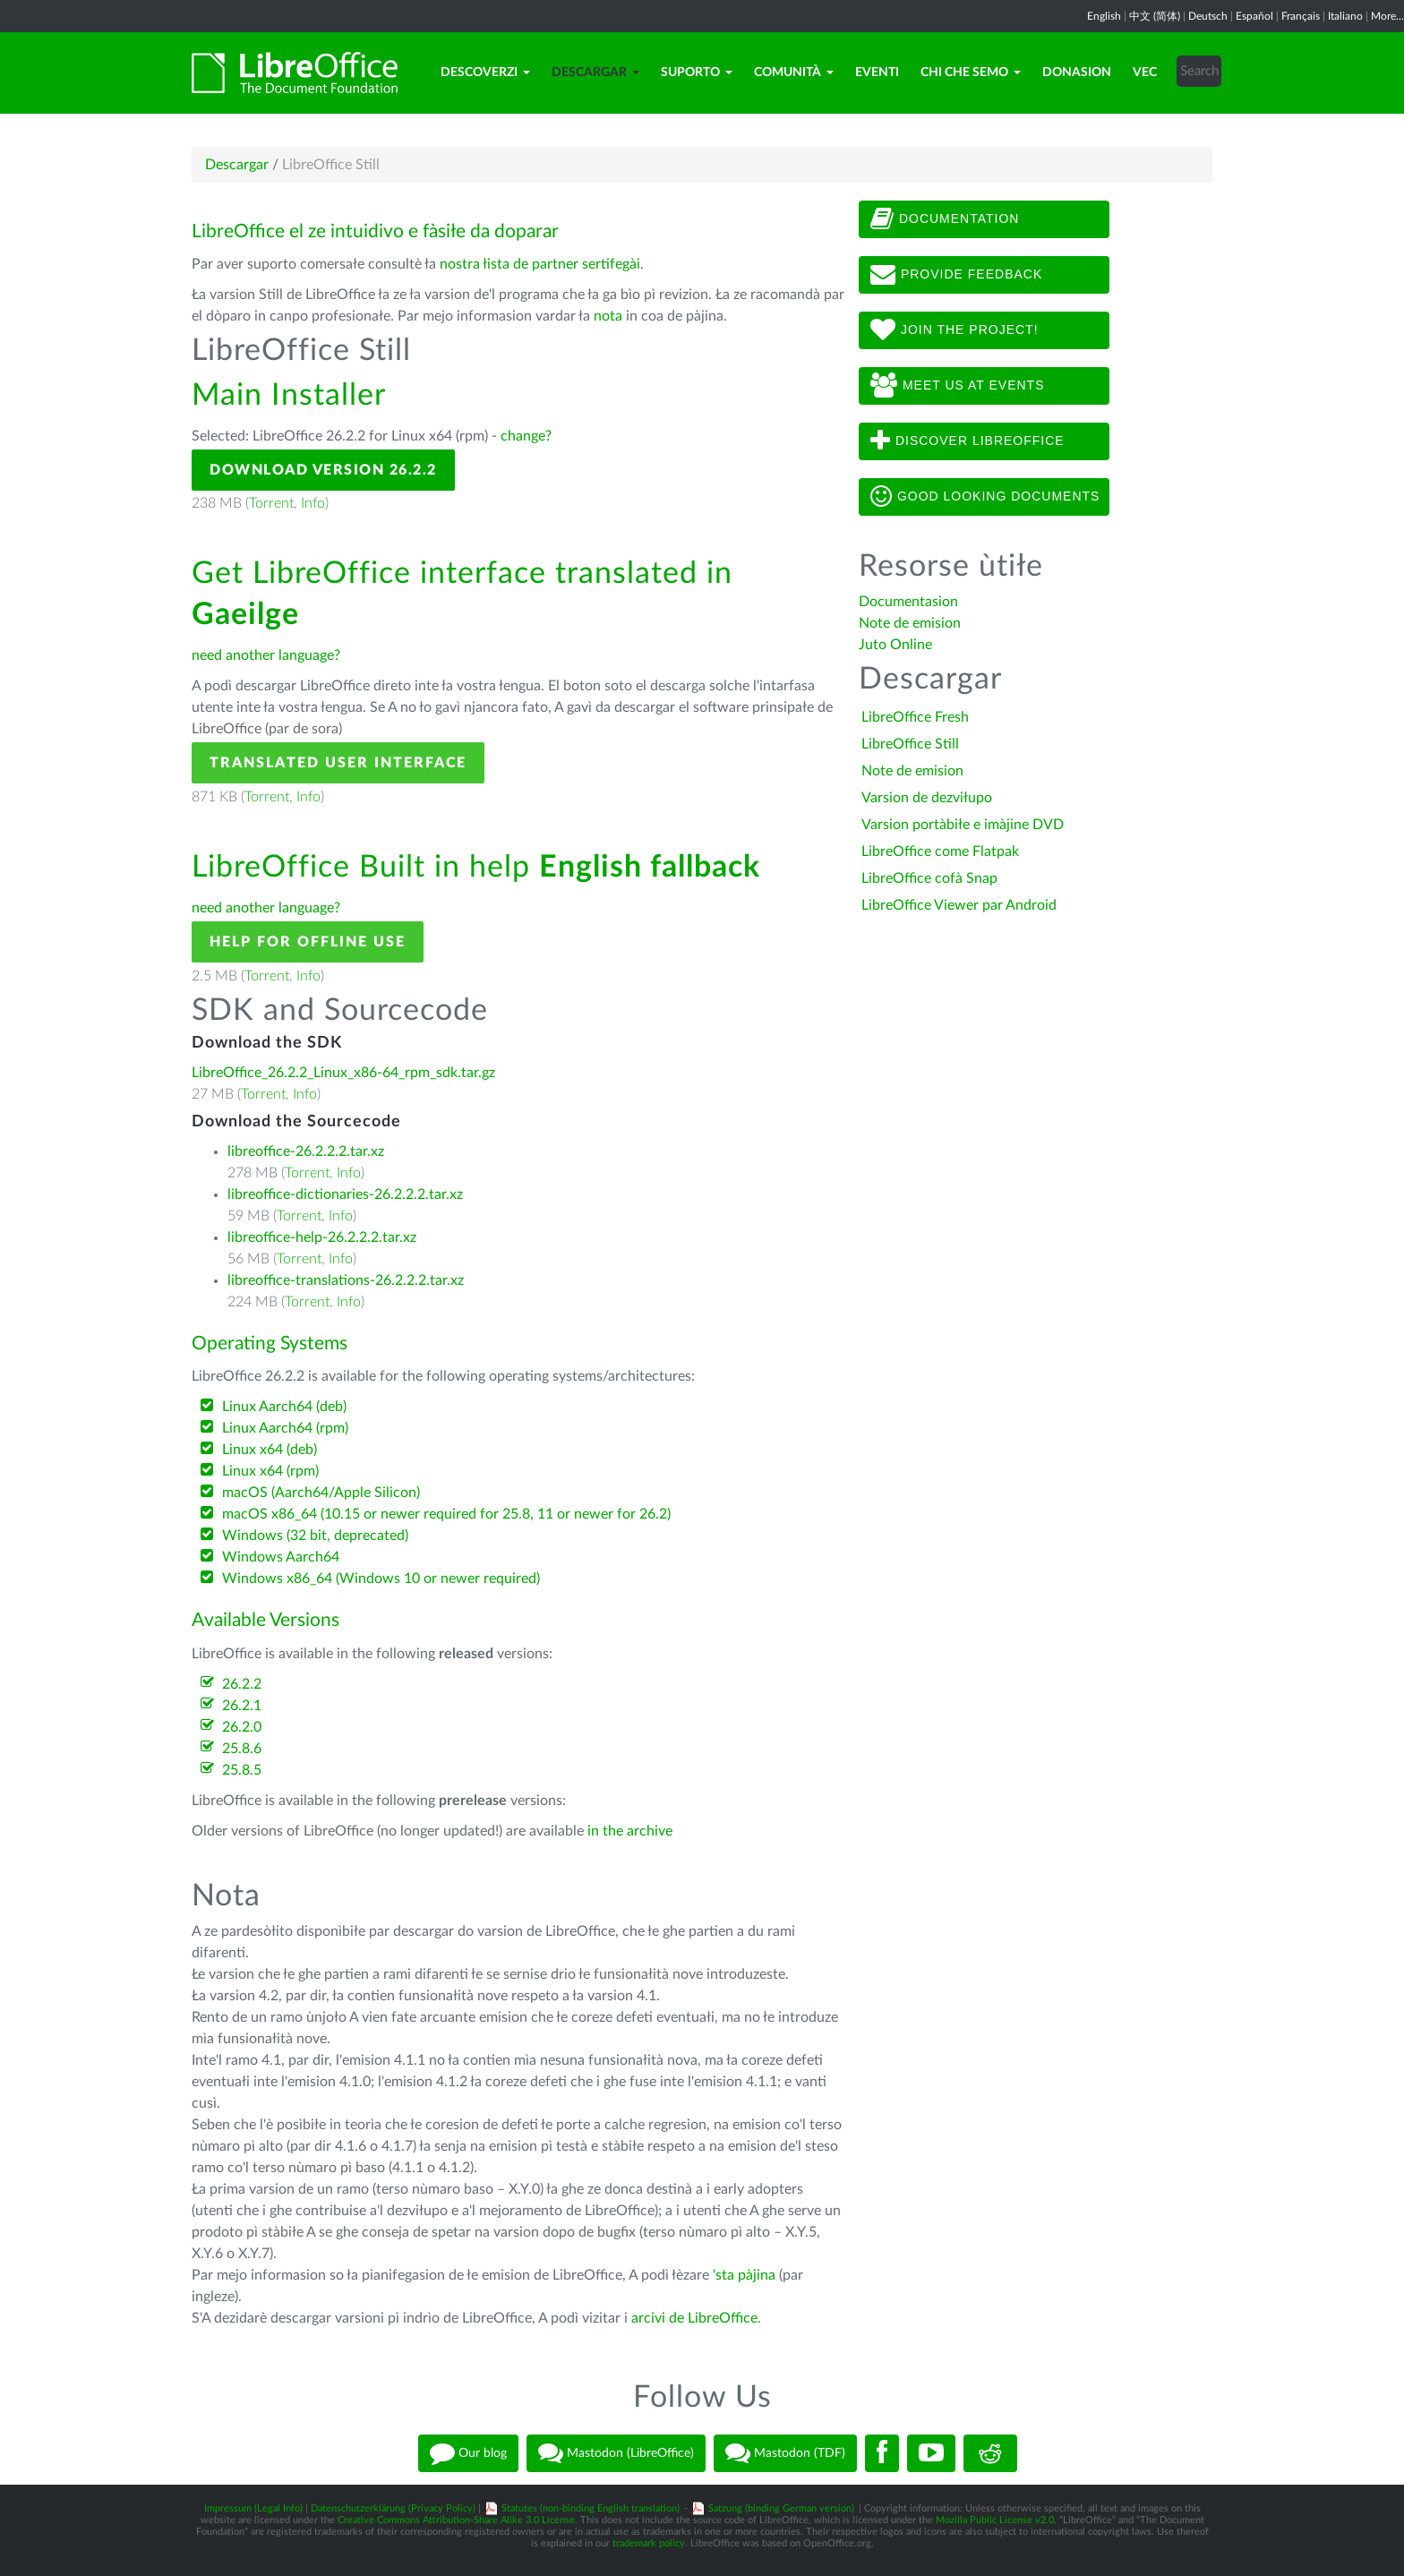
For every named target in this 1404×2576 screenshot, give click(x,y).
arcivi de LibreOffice (694, 2318)
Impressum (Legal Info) (253, 2508)
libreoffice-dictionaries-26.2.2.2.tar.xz (345, 1194)
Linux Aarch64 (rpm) (285, 1428)
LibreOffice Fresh (915, 717)
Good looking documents (985, 496)
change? (526, 436)
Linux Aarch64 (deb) (284, 1406)
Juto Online (895, 645)
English (1104, 16)
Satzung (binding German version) (781, 2508)
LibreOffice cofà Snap (929, 878)
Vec (1145, 72)
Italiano (1345, 16)
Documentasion (908, 602)
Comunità (794, 72)
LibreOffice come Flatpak (940, 851)
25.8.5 (241, 1770)
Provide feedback (956, 274)
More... (1387, 16)
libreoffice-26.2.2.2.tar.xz (305, 1151)
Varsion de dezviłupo (926, 798)
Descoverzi (485, 72)
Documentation (944, 219)
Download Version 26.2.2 (323, 470)
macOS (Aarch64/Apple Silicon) (321, 1492)
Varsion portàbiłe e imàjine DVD (962, 824)
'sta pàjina (744, 2275)
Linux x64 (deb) (269, 1449)
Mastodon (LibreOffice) (616, 2453)
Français (1300, 16)
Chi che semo (970, 72)
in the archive (629, 1831)
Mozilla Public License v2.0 (995, 2520)
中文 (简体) (1154, 16)
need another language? (266, 655)
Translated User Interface (338, 763)
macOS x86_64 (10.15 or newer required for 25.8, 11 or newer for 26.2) (446, 1514)
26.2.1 (241, 1706)
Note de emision (910, 623)
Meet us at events (957, 385)
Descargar (595, 72)
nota (608, 316)
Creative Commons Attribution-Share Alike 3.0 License (456, 2520)
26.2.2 (241, 1684)
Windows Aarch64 (280, 1557)
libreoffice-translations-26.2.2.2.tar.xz (345, 1280)
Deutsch (1208, 16)
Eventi (877, 72)
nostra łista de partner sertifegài (540, 264)
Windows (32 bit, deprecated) (315, 1535)
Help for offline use (308, 942)
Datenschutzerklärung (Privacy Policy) (393, 2508)
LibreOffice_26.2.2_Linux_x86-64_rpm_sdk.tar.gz (343, 1072)
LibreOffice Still (910, 744)
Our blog (468, 2453)
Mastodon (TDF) (785, 2453)
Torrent (271, 503)
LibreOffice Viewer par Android (959, 905)
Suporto (696, 72)
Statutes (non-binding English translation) (590, 2508)
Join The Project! (954, 330)
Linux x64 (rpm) (270, 1471)
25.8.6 (241, 1749)
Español (1254, 16)
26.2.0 (241, 1727)
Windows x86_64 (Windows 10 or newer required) (381, 1578)
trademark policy (648, 2543)
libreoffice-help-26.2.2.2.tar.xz (321, 1237)
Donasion (1076, 72)
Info (313, 503)
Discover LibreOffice (967, 441)
